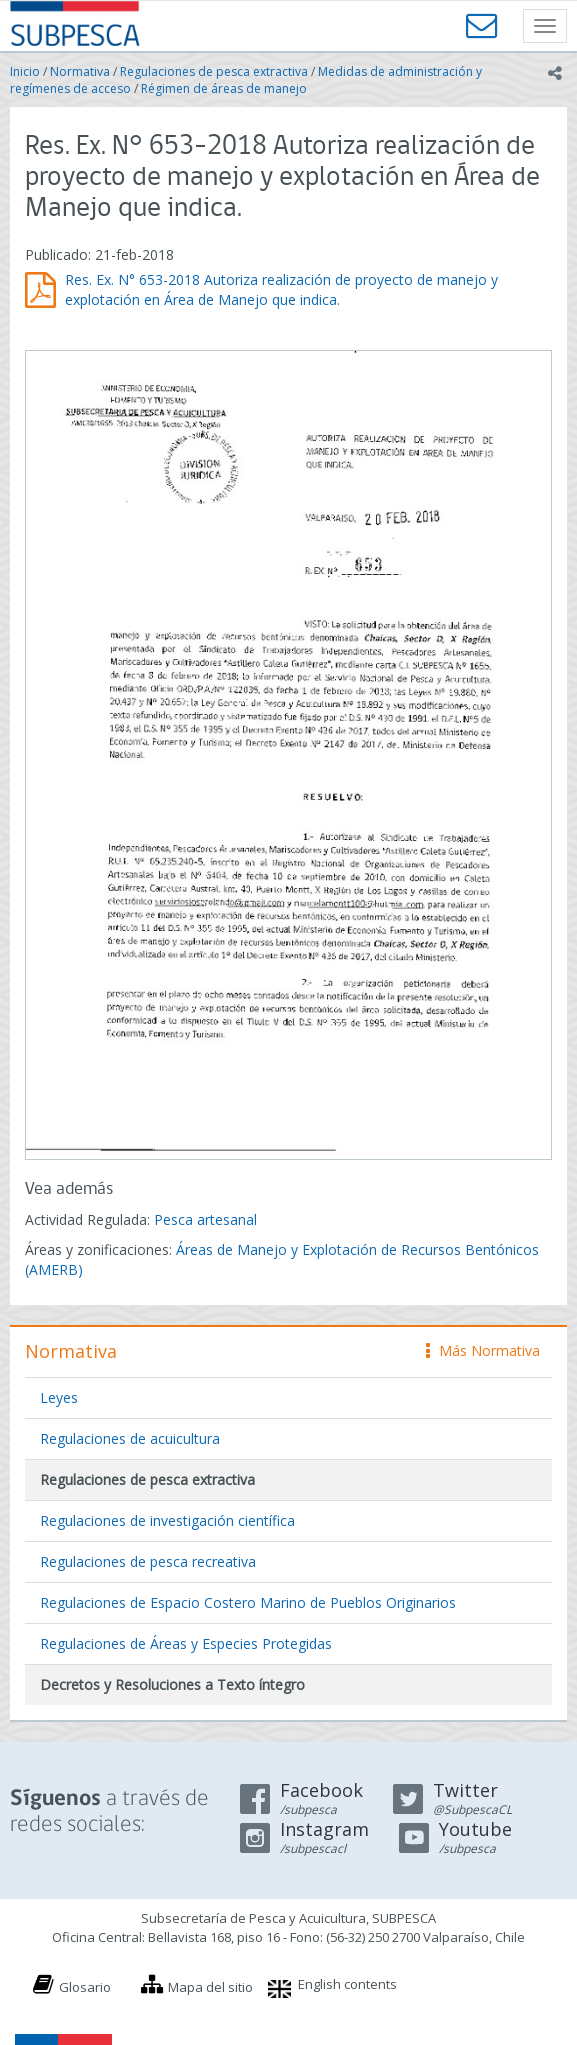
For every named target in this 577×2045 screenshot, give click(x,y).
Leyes (59, 1397)
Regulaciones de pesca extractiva (214, 71)
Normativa (80, 71)
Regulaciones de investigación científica (167, 1520)
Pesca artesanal (205, 1219)
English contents (347, 1984)
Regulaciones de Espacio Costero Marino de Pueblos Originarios (248, 1602)
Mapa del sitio (210, 1987)
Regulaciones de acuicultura (130, 1438)
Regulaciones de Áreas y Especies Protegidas (186, 1643)
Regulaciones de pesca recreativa (148, 1561)
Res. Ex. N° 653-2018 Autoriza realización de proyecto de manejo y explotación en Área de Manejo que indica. (281, 289)
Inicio (25, 71)
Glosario (85, 1987)
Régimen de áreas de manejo (224, 88)
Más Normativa (483, 1350)
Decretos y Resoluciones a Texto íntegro (172, 1684)
